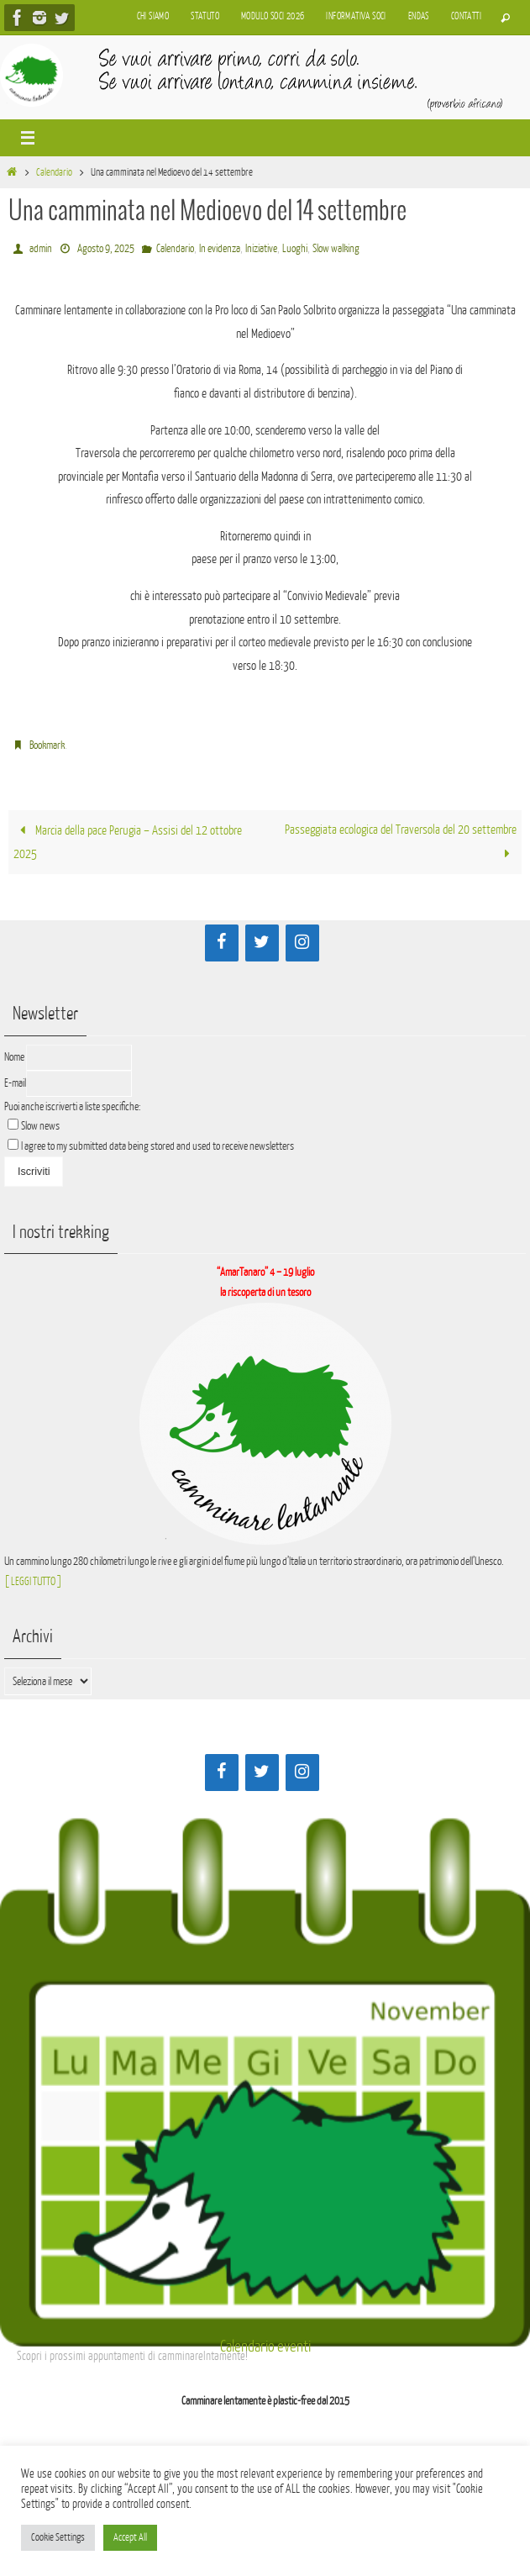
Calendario (54, 172)
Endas (418, 16)
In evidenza (219, 248)
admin (40, 248)
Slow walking (335, 248)
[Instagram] (302, 943)
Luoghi (294, 248)
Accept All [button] (130, 2537)
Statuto (205, 16)
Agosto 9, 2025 (105, 248)
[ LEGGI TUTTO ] (33, 1581)
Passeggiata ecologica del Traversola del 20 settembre (401, 842)
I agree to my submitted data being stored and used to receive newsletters (151, 1146)
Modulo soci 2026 (272, 16)
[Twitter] (262, 943)
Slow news (40, 1125)
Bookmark (47, 745)
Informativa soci (356, 16)
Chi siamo (153, 16)
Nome (14, 1057)
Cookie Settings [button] (58, 2537)
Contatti (466, 16)
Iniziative (261, 248)
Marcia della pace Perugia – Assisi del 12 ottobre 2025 (127, 842)
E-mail (15, 1083)
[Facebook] (222, 943)
